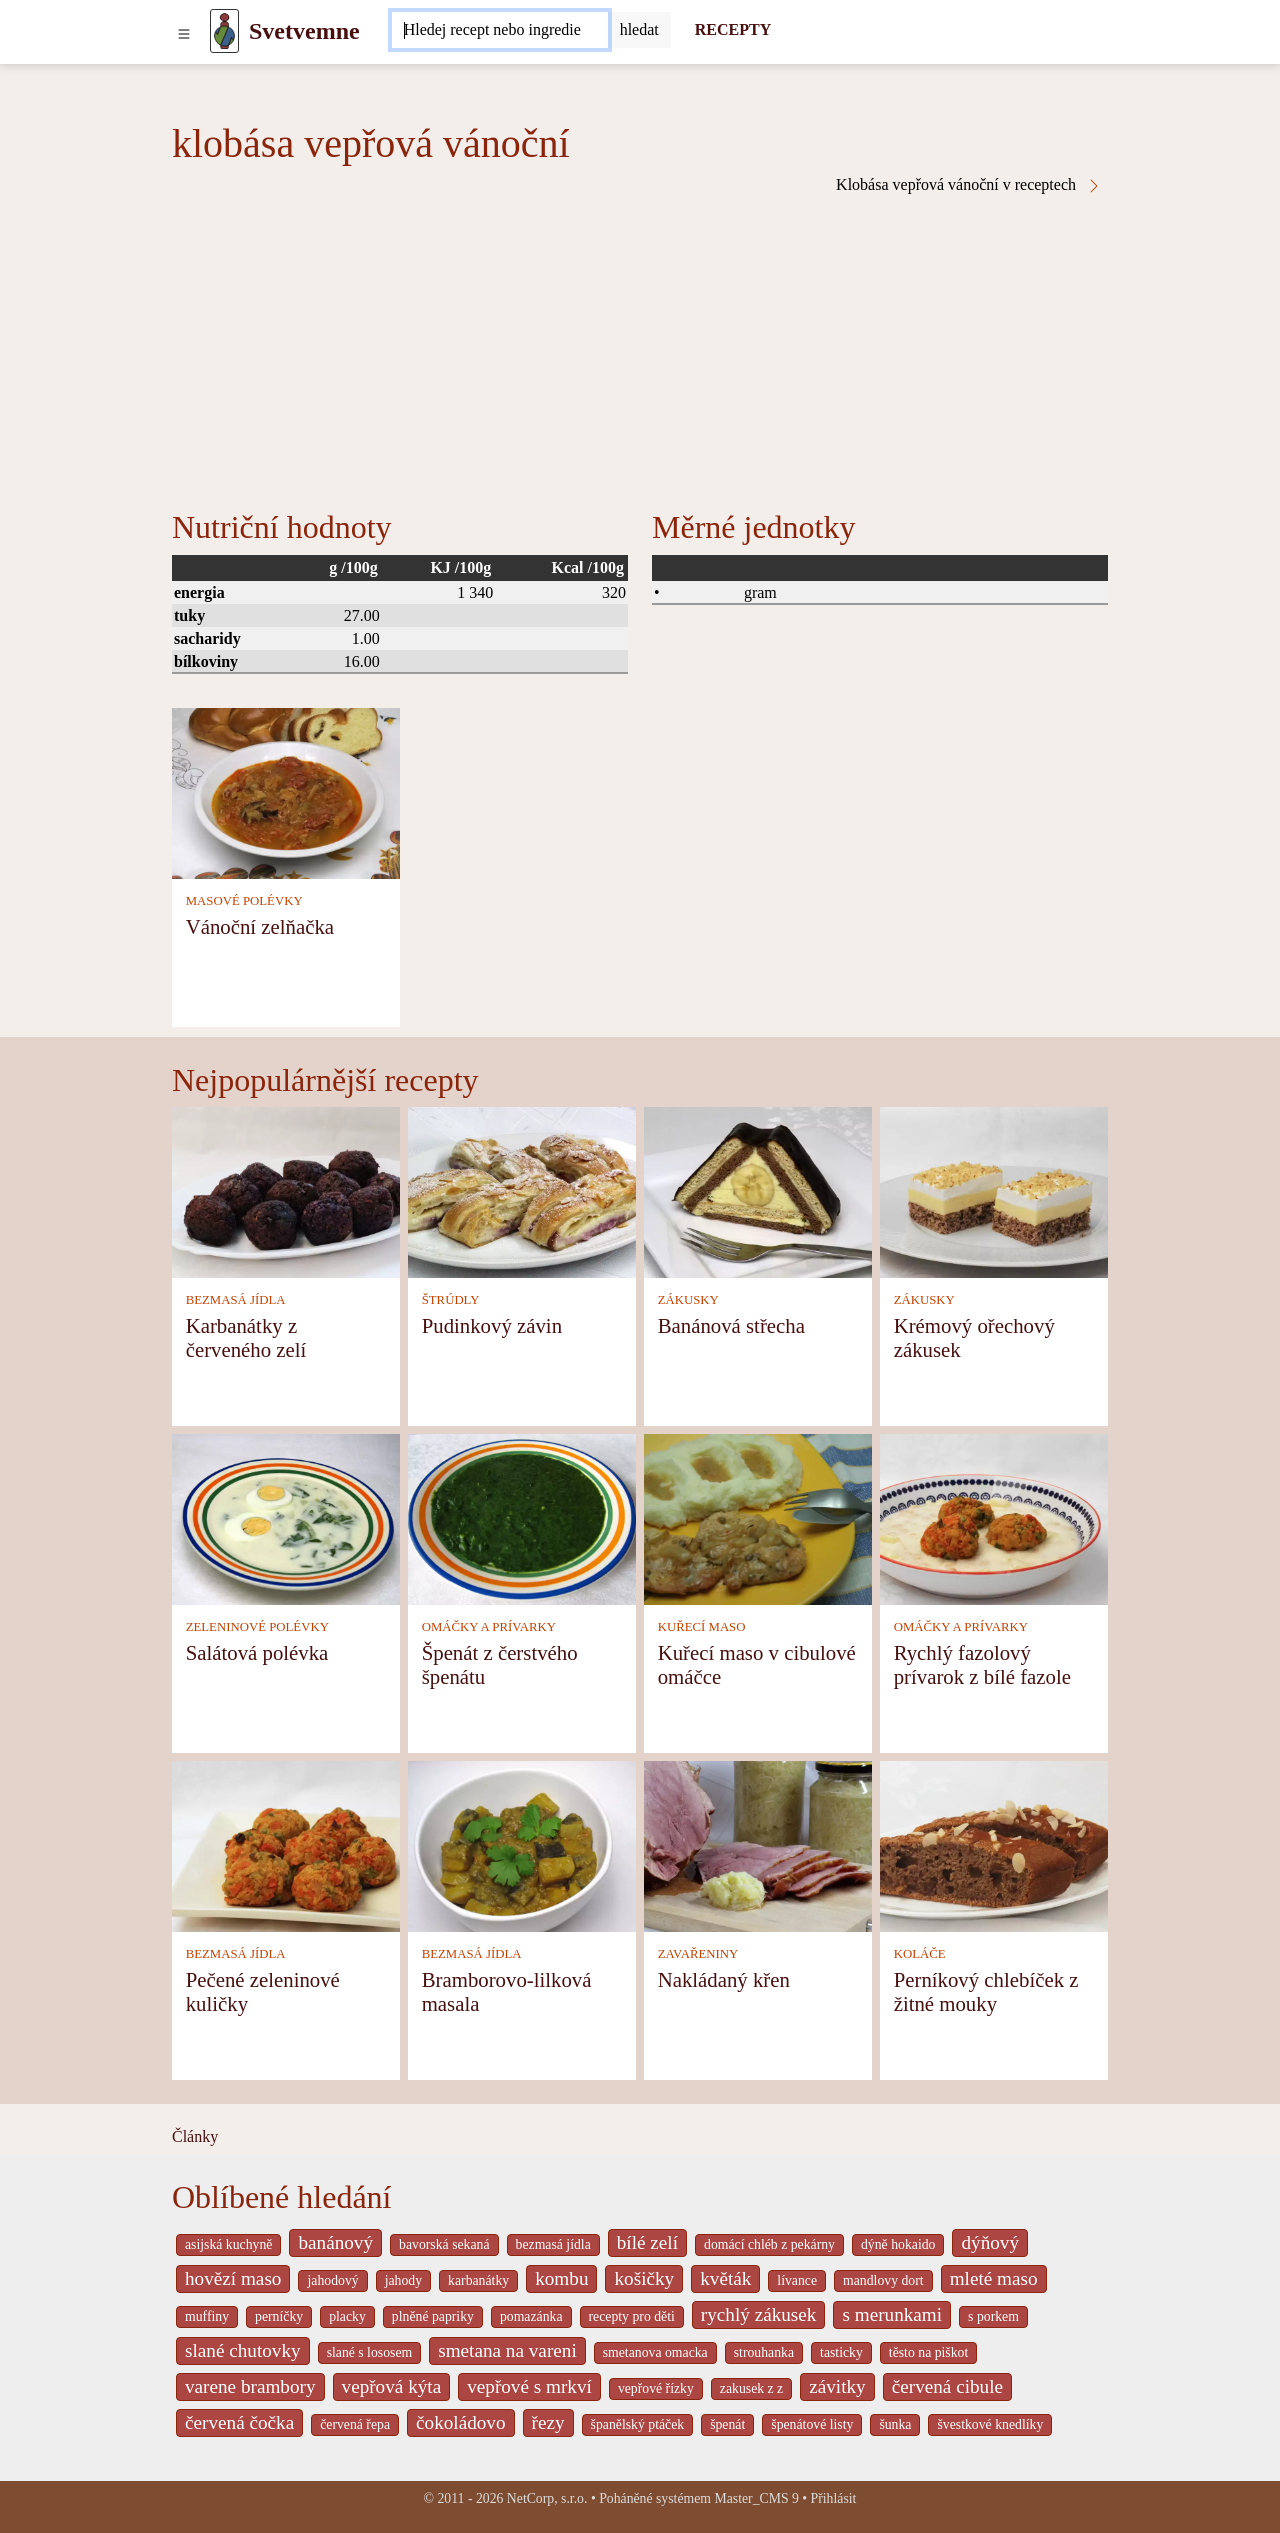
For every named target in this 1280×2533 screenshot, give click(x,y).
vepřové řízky (656, 2388)
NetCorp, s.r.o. (547, 2498)
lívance (797, 2280)
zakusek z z (751, 2388)
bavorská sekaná (444, 2244)
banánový (335, 2242)
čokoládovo (461, 2422)
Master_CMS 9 (756, 2498)
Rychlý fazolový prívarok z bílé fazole (982, 1664)
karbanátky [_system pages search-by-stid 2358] (478, 2280)
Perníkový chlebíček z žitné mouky (986, 1991)
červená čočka (239, 2422)
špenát (727, 2424)
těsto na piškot (928, 2352)
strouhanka (764, 2352)
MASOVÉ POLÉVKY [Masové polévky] (244, 901)
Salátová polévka (257, 1652)
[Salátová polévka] (286, 1517)
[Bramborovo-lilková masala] (522, 1844)
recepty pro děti (632, 2316)
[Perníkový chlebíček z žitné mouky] (994, 1844)
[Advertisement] (640, 344)
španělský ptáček (638, 2424)
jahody (403, 2280)
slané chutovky (243, 2350)
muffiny (207, 2316)
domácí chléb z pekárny (769, 2244)
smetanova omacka (655, 2352)
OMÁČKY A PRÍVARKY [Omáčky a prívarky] (489, 1627)
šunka (895, 2424)
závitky (837, 2386)
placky (347, 2316)
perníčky (279, 2316)
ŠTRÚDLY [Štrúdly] (451, 1300)
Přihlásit (834, 2498)
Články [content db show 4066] (195, 2136)
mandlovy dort (883, 2280)
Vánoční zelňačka (260, 926)
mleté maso (994, 2278)
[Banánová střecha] (758, 1190)
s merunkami (892, 2314)
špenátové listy (812, 2424)
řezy (548, 2422)
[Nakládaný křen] (758, 1844)
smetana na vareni (507, 2350)
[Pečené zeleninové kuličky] (286, 1844)
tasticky (841, 2352)
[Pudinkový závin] (522, 1190)
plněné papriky (433, 2316)
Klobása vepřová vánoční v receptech (969, 185)
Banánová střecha (731, 1325)
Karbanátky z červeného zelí (246, 1337)
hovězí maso (233, 2278)
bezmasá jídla (553, 2244)
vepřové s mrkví (529, 2386)
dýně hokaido (898, 2244)
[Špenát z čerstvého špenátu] (522, 1517)
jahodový (332, 2280)
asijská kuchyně (228, 2244)
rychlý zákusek (759, 2314)
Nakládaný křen (724, 1979)
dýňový (990, 2242)
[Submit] (639, 30)
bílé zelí (647, 2242)
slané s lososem (370, 2352)
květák (725, 2278)
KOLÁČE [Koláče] (920, 1954)
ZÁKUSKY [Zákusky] (688, 1300)
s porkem (993, 2316)
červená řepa (355, 2424)
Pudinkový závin (492, 1325)
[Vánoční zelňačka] (286, 791)
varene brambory (250, 2386)
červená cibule (947, 2386)
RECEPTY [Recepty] (733, 29)
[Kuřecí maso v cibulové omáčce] (758, 1517)
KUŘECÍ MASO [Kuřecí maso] (702, 1627)
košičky (644, 2278)
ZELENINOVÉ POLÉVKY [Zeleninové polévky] (257, 1627)
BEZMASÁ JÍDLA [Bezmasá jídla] (236, 1300)
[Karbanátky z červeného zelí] (286, 1190)
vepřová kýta (392, 2386)
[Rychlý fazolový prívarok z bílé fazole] (994, 1517)
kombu (561, 2278)
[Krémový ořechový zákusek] (994, 1190)
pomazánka (531, 2316)
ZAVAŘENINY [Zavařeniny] (698, 1954)
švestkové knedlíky (990, 2424)
